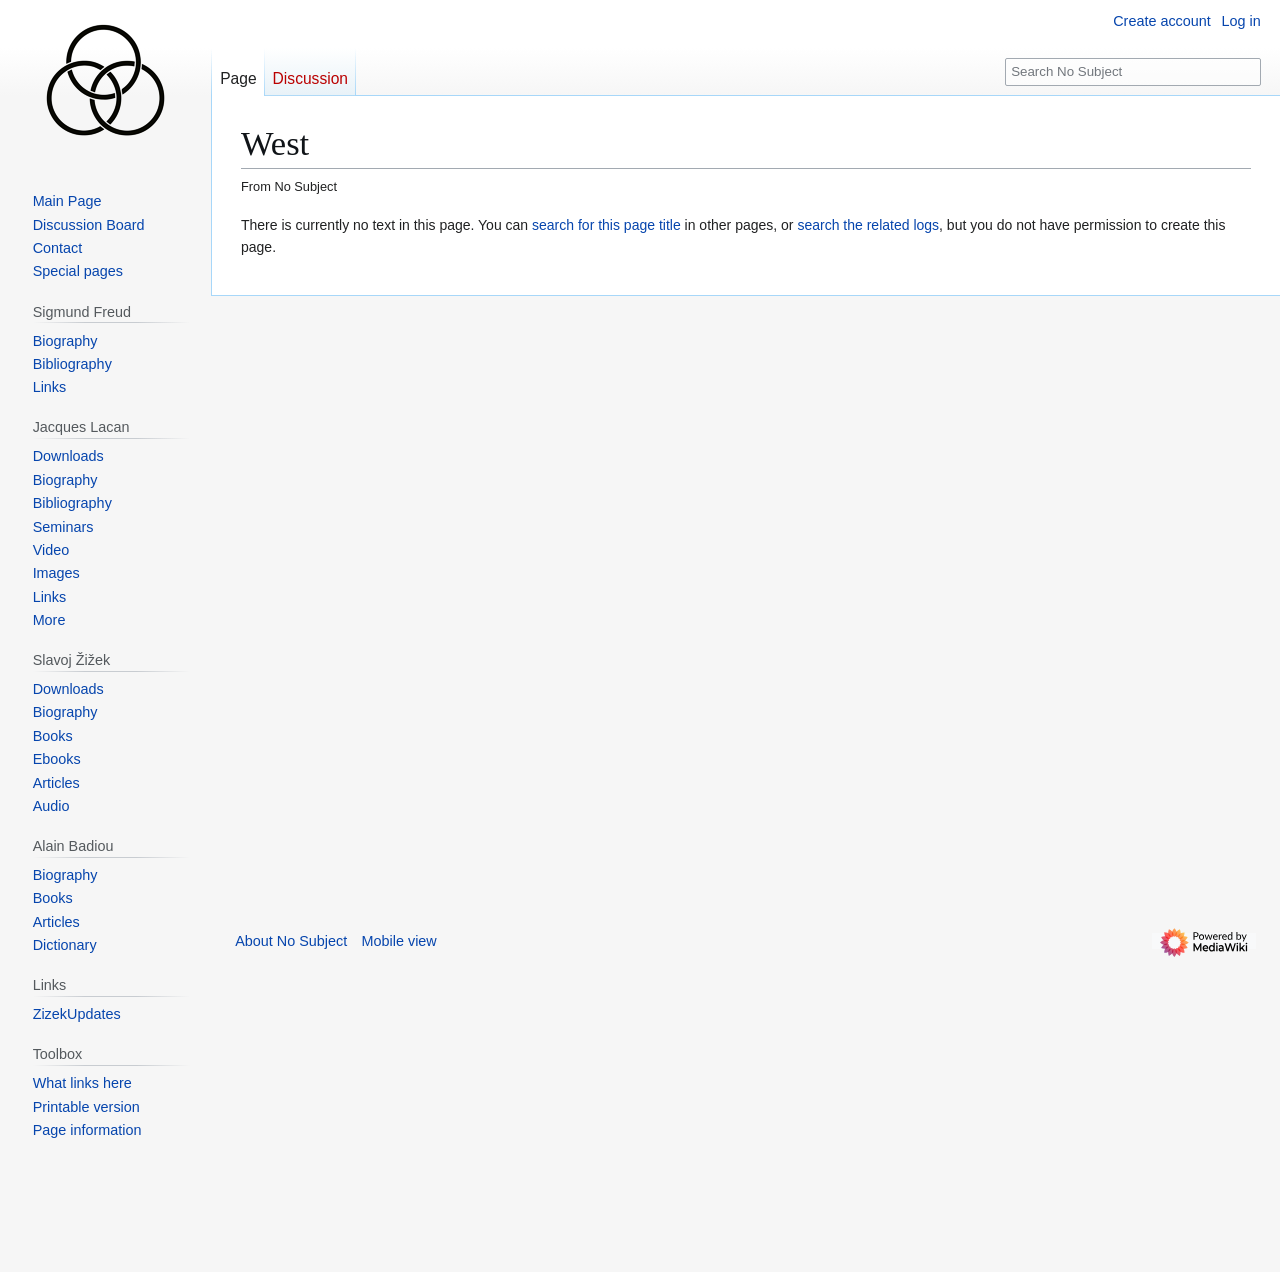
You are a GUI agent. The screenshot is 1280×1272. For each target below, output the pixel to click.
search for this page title (606, 225)
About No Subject (291, 941)
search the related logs (868, 225)
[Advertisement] (361, 596)
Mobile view (399, 941)
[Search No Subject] (1133, 72)
